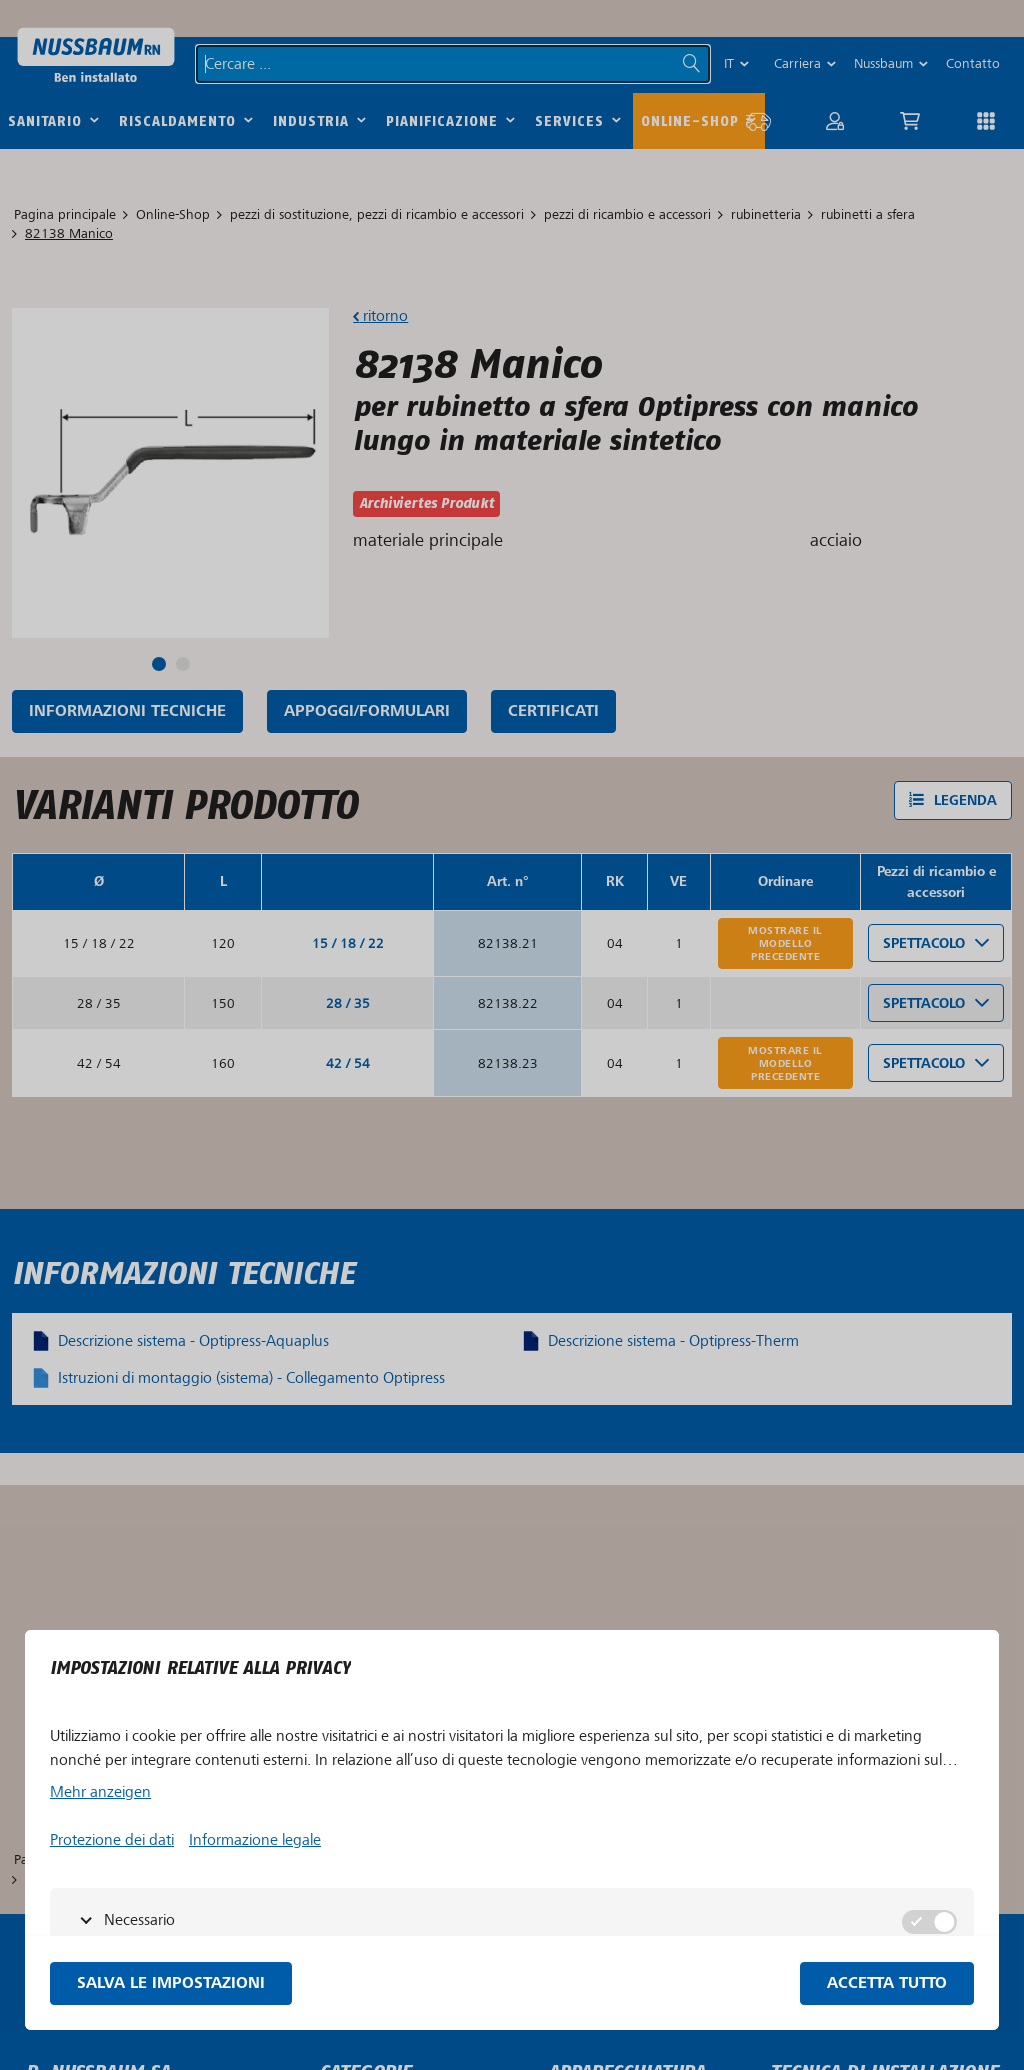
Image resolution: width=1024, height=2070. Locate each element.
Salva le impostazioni (171, 1983)
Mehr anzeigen (100, 1792)
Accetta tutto (887, 1983)
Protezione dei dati (112, 1840)
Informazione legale (255, 1840)
